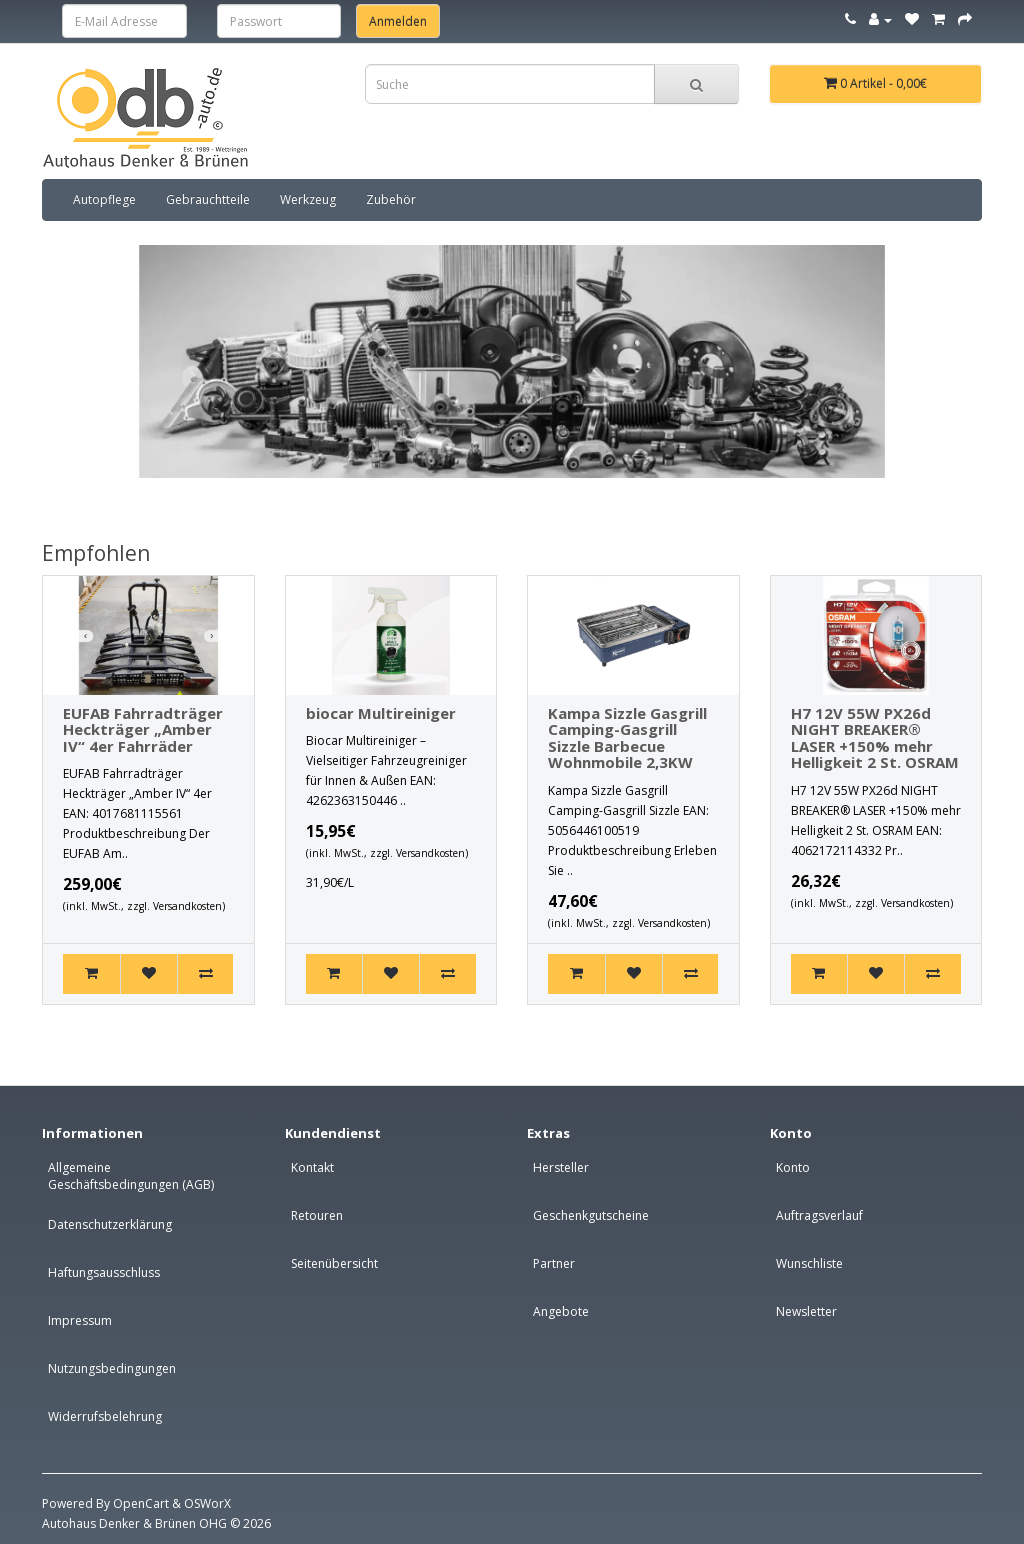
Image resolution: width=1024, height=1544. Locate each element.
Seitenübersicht (334, 1263)
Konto (793, 1167)
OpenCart (141, 1503)
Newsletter (806, 1311)
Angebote (561, 1311)
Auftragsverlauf (819, 1215)
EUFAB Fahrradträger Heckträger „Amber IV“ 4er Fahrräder (143, 729)
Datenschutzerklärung (110, 1224)
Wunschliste (809, 1263)
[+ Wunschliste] (148, 974)
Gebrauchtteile (208, 199)
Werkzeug (308, 199)
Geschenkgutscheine (591, 1215)
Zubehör (391, 199)
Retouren (317, 1215)
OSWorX (207, 1503)
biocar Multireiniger (381, 713)
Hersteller (561, 1167)
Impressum (80, 1320)
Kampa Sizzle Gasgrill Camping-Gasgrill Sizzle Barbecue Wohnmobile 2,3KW (627, 738)
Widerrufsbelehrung (105, 1416)
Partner (554, 1263)
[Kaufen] (91, 974)
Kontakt (312, 1167)
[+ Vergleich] (205, 974)
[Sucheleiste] (696, 84)
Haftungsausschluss (104, 1272)
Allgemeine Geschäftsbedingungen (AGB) (131, 1176)
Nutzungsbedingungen (112, 1368)
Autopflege (104, 199)
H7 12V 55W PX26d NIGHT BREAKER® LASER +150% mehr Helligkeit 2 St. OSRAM (875, 738)
